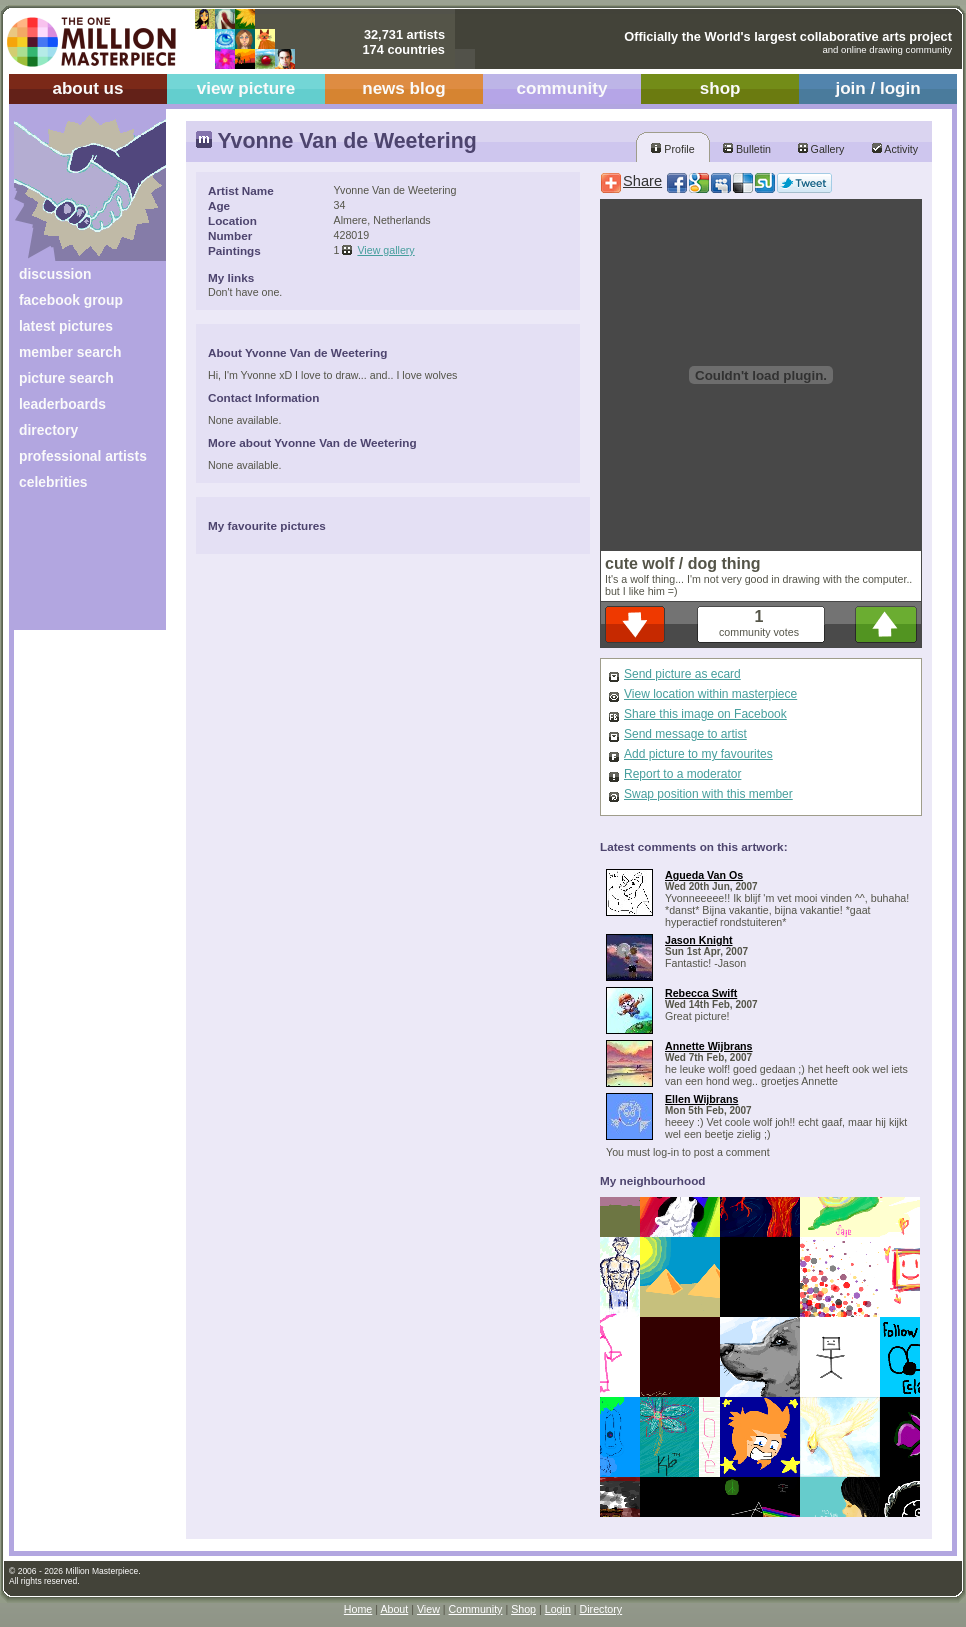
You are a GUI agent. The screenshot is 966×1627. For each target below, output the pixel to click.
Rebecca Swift (701, 993)
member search (70, 352)
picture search (66, 378)
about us (87, 88)
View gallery (385, 250)
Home (358, 1609)
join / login (877, 88)
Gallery (821, 149)
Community (476, 1609)
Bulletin (747, 149)
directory (48, 430)
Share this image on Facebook (705, 714)
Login (558, 1609)
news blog (403, 88)
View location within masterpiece (710, 694)
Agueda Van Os (704, 875)
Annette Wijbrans (709, 1046)
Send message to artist (685, 734)
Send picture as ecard (682, 674)
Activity (895, 149)
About (394, 1609)
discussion (55, 274)
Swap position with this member (708, 794)
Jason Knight (699, 940)
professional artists (83, 456)
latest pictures (66, 326)
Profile (672, 149)
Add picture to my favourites (698, 754)
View (428, 1609)
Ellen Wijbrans (701, 1099)
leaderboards (62, 404)
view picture (246, 88)
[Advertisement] (76, 567)
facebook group (71, 300)
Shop (523, 1609)
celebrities (53, 482)
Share (642, 181)
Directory (601, 1609)
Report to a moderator (682, 774)
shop (720, 88)
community (562, 88)
